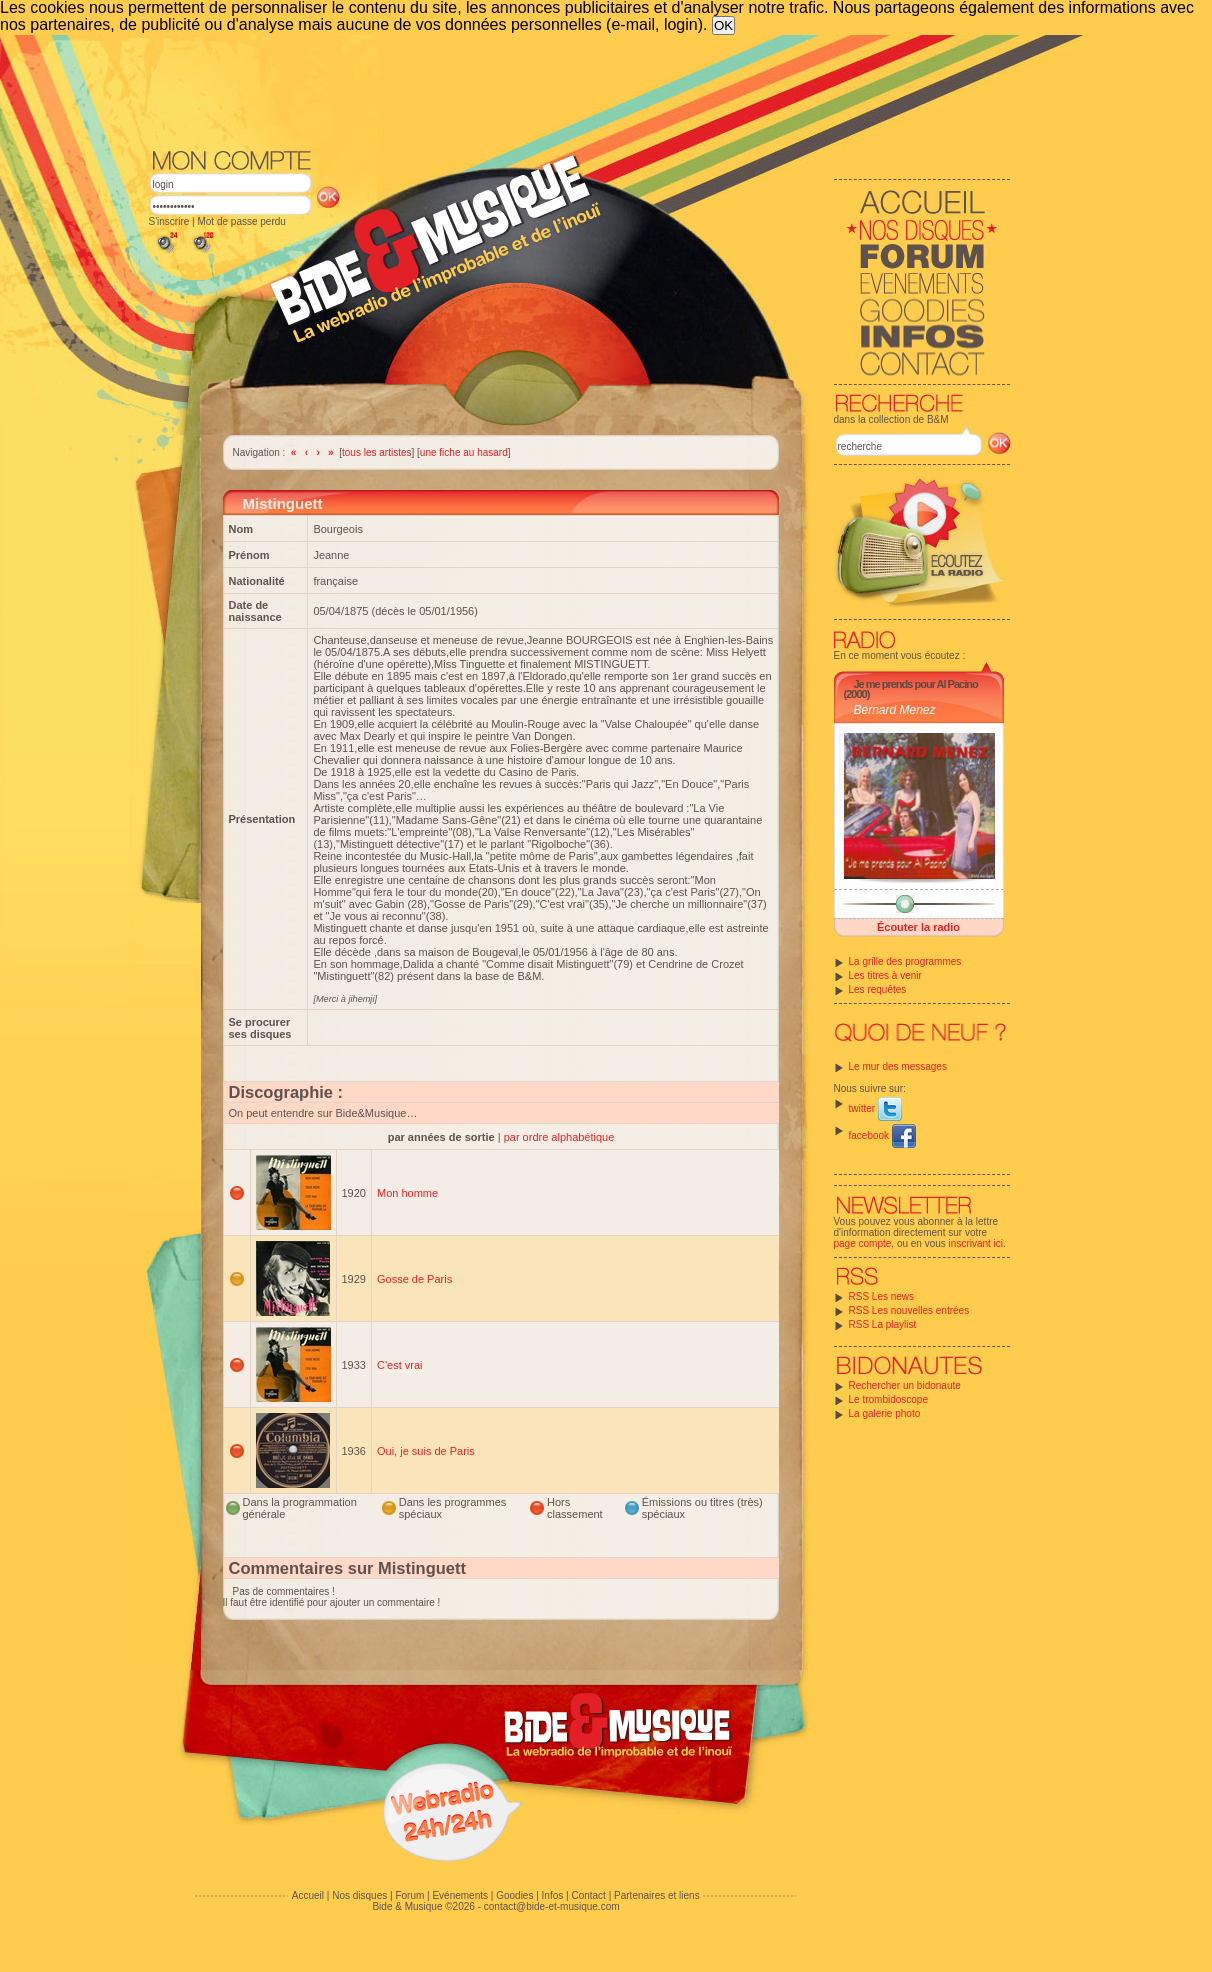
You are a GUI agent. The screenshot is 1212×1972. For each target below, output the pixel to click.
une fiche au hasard (464, 452)
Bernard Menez (895, 710)
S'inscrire (169, 221)
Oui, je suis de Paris (426, 1451)
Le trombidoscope (889, 1399)
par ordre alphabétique (559, 1137)
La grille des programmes (905, 961)
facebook (882, 1135)
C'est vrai (400, 1365)
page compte (863, 1243)
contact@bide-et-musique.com (552, 1906)
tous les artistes (376, 452)
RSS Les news (882, 1296)
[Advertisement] (580, 90)
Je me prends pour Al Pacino (916, 684)
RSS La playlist (883, 1324)
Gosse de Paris (414, 1279)
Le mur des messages (898, 1066)
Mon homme (407, 1193)
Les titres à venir (885, 975)
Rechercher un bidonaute (905, 1385)
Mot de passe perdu (241, 221)
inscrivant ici (976, 1243)
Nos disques (359, 1895)
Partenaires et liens (657, 1895)
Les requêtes (878, 989)
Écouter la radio (918, 927)
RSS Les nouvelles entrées (909, 1310)
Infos (553, 1895)
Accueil (308, 1895)
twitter (875, 1108)
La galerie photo (885, 1413)
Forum (409, 1895)
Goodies (514, 1895)
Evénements (460, 1895)
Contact (588, 1895)
